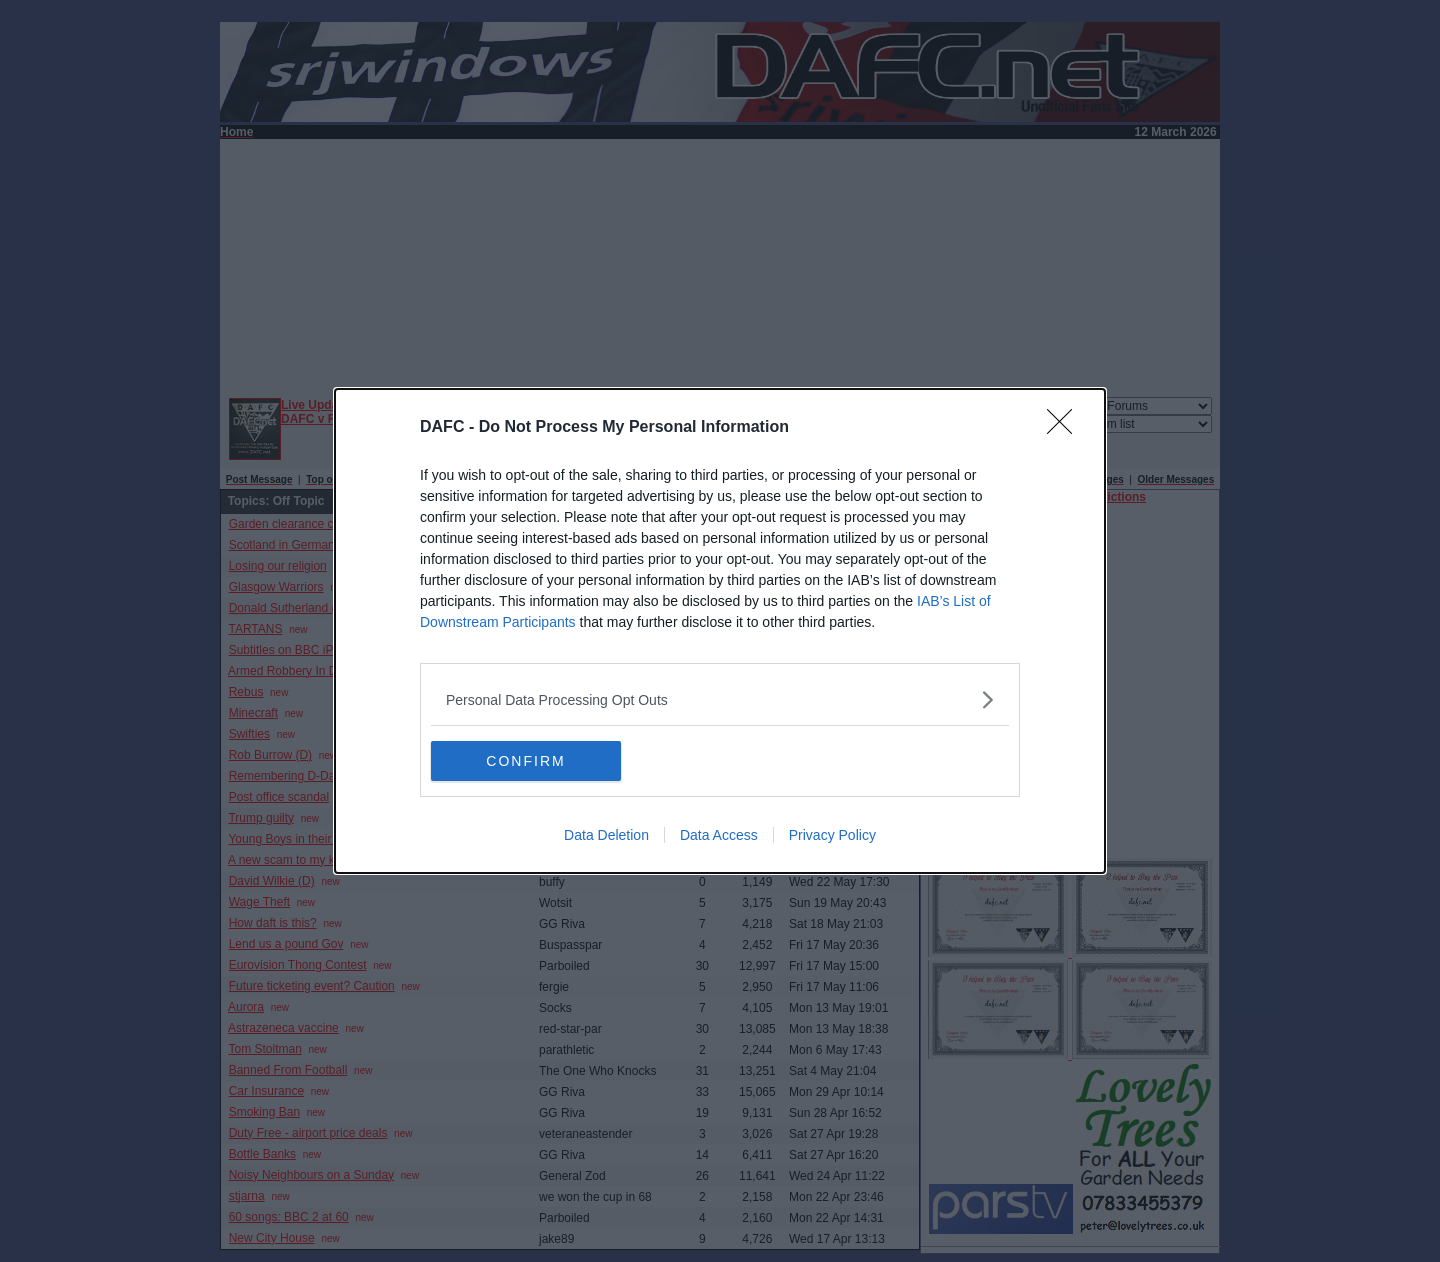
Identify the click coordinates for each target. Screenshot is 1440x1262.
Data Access (719, 835)
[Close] (1066, 428)
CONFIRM (525, 760)
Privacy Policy (832, 835)
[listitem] (720, 699)
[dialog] (720, 631)
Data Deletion (606, 835)
